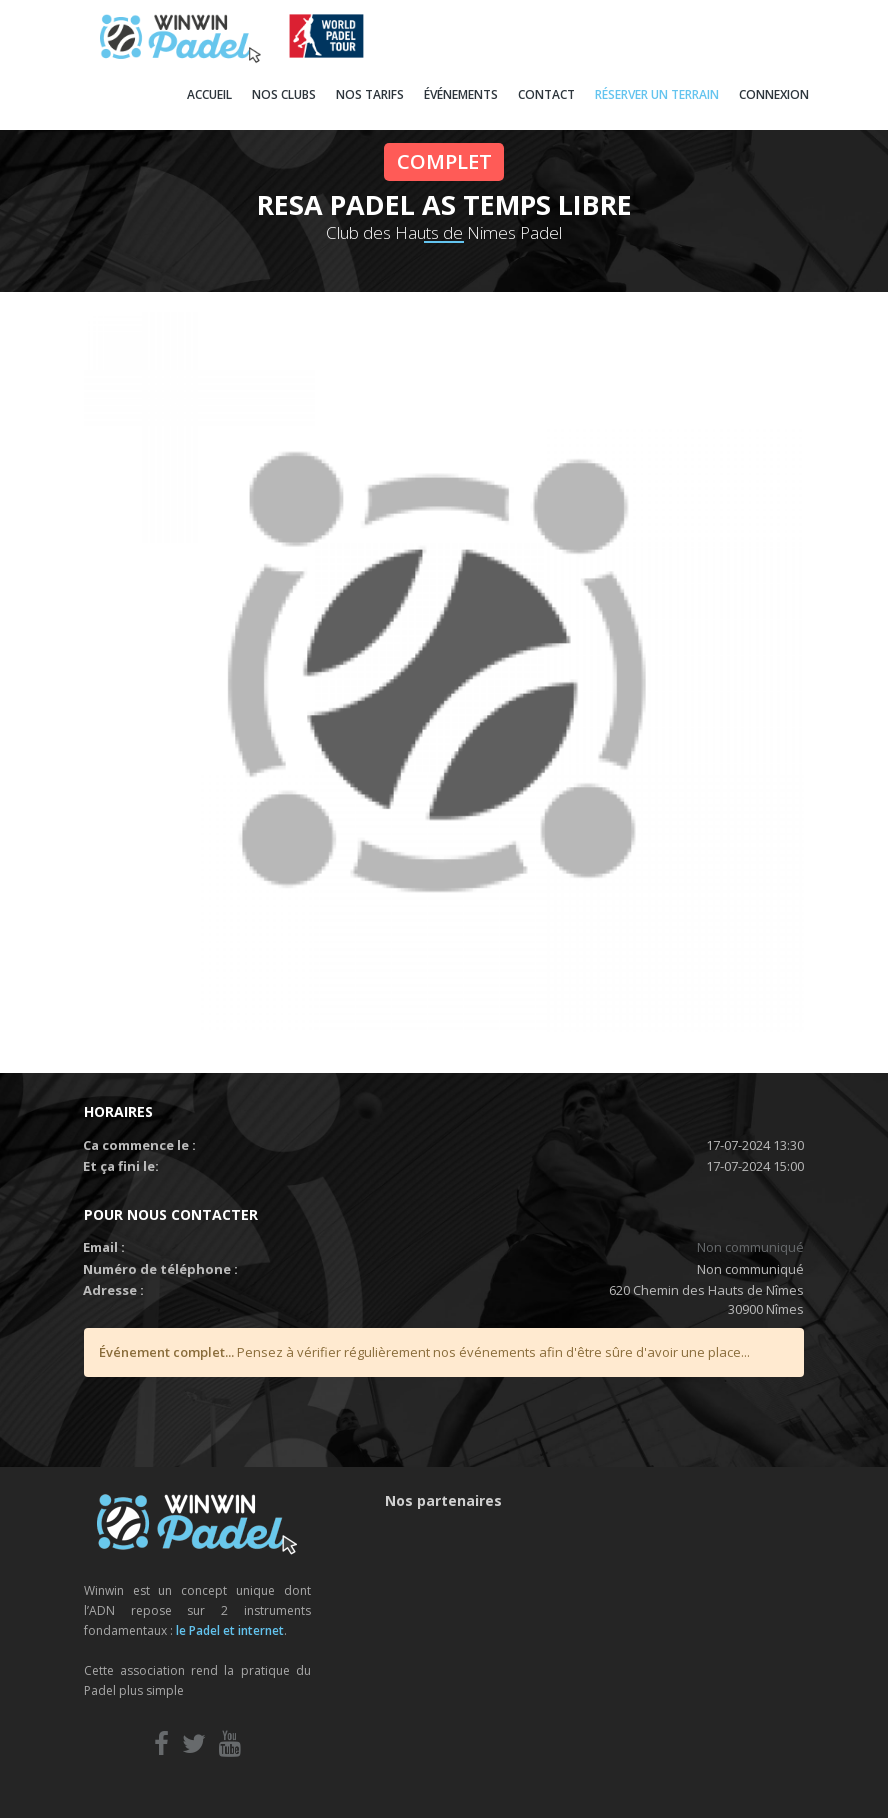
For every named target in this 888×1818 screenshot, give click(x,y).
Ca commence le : (139, 1145)
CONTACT (546, 94)
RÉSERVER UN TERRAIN (657, 94)
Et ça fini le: (121, 1166)
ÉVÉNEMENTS (461, 94)
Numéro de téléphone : (160, 1269)
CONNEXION (774, 94)
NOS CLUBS (284, 94)
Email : (104, 1247)
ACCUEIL (209, 94)
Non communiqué (750, 1247)
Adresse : (113, 1290)
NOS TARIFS (370, 94)
